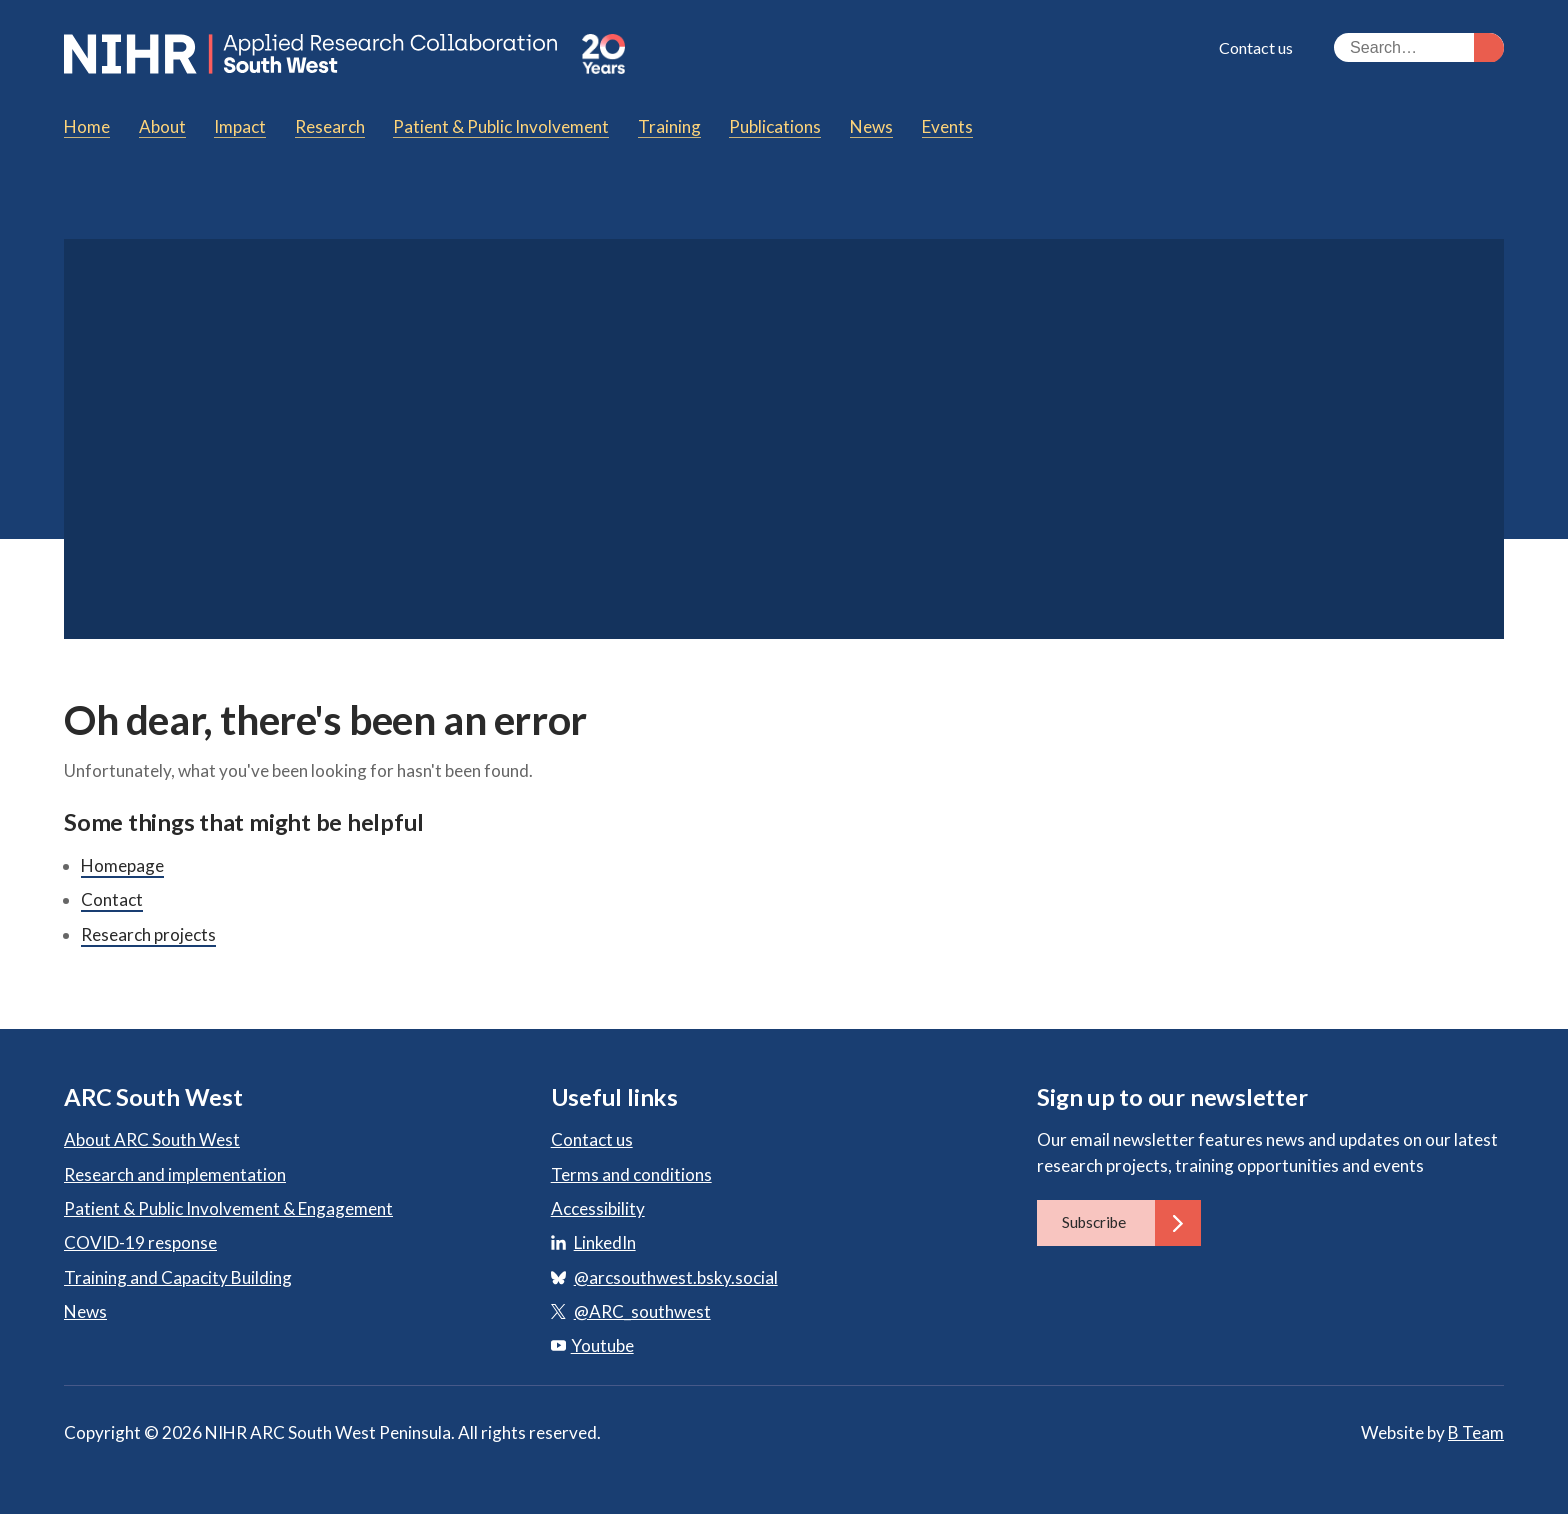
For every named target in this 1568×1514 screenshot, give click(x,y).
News (85, 1311)
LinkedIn (605, 1242)
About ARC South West (152, 1139)
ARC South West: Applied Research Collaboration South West (313, 54)
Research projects (148, 934)
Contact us (1256, 47)
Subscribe (1131, 1222)
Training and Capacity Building (178, 1277)
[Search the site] (1419, 47)
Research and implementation (175, 1174)
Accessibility (598, 1208)
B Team (1476, 1432)
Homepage (122, 865)
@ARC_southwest (642, 1311)
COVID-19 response (140, 1242)
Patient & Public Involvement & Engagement (228, 1208)
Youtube (592, 1345)
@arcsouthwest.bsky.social (676, 1277)
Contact (112, 899)
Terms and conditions (631, 1174)
